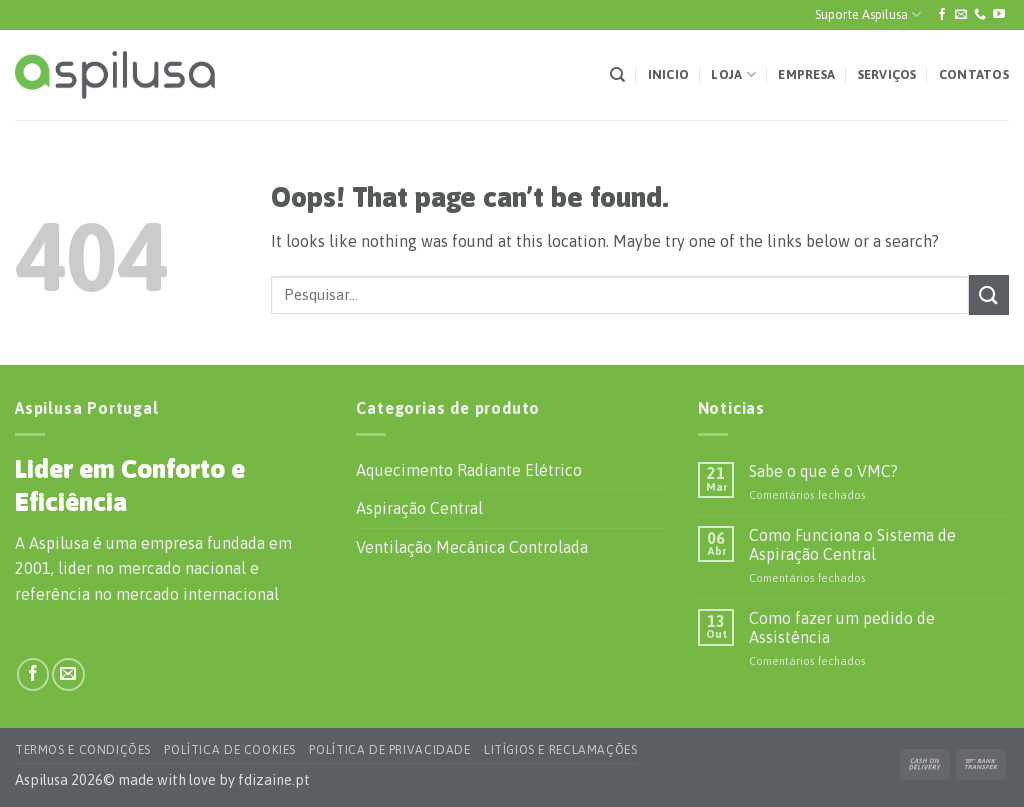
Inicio (669, 74)
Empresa (806, 74)
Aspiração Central (419, 508)
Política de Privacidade (389, 750)
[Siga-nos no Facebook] (942, 15)
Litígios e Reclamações (560, 750)
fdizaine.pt (274, 780)
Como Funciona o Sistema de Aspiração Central (852, 544)
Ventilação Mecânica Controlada (472, 547)
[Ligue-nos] (980, 15)
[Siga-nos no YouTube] (999, 15)
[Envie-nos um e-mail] (961, 15)
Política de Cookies (230, 750)
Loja (733, 74)
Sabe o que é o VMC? (823, 471)
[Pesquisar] (617, 75)
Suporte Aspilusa (868, 14)
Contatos (974, 74)
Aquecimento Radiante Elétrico (469, 470)
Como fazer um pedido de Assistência (842, 627)
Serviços (887, 74)
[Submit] (989, 294)
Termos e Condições (83, 750)
